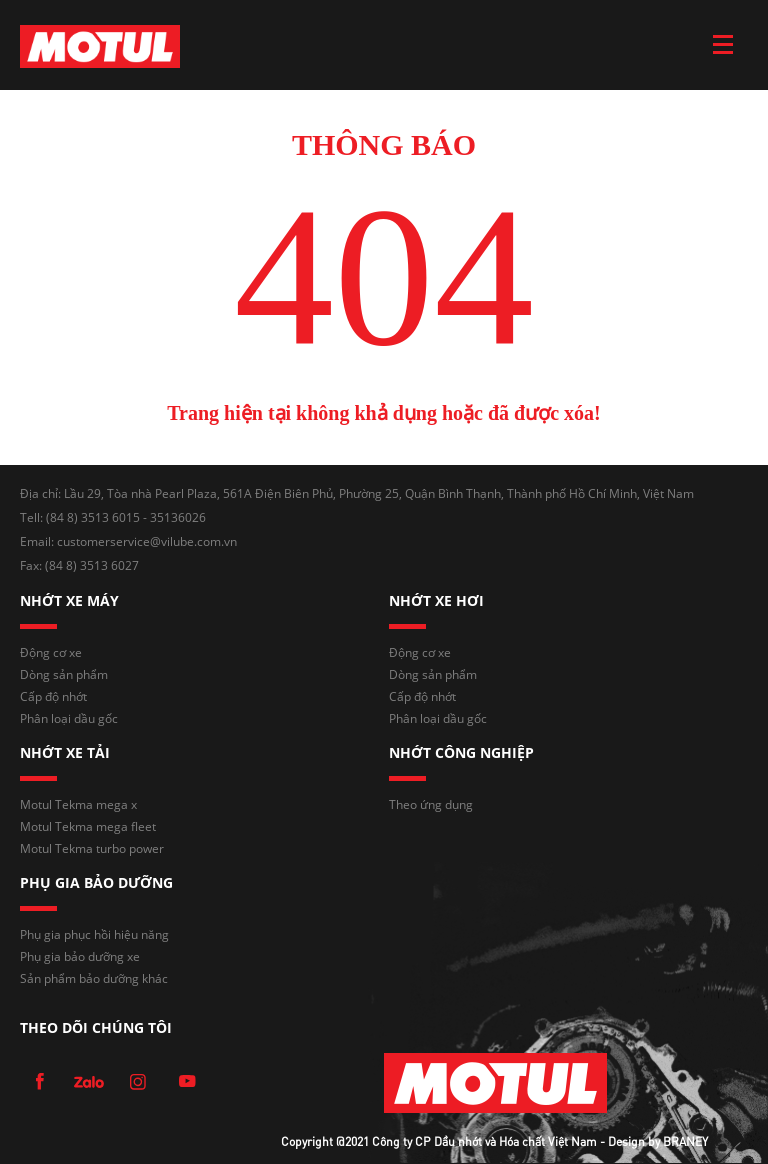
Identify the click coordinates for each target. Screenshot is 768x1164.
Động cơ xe (51, 652)
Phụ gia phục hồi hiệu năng (94, 934)
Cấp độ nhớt (53, 696)
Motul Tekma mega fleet (88, 826)
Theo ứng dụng (431, 804)
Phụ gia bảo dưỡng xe (80, 956)
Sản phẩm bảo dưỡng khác (94, 978)
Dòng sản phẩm (64, 674)
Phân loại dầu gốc (69, 718)
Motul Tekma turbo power (92, 848)
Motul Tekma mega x (78, 804)
